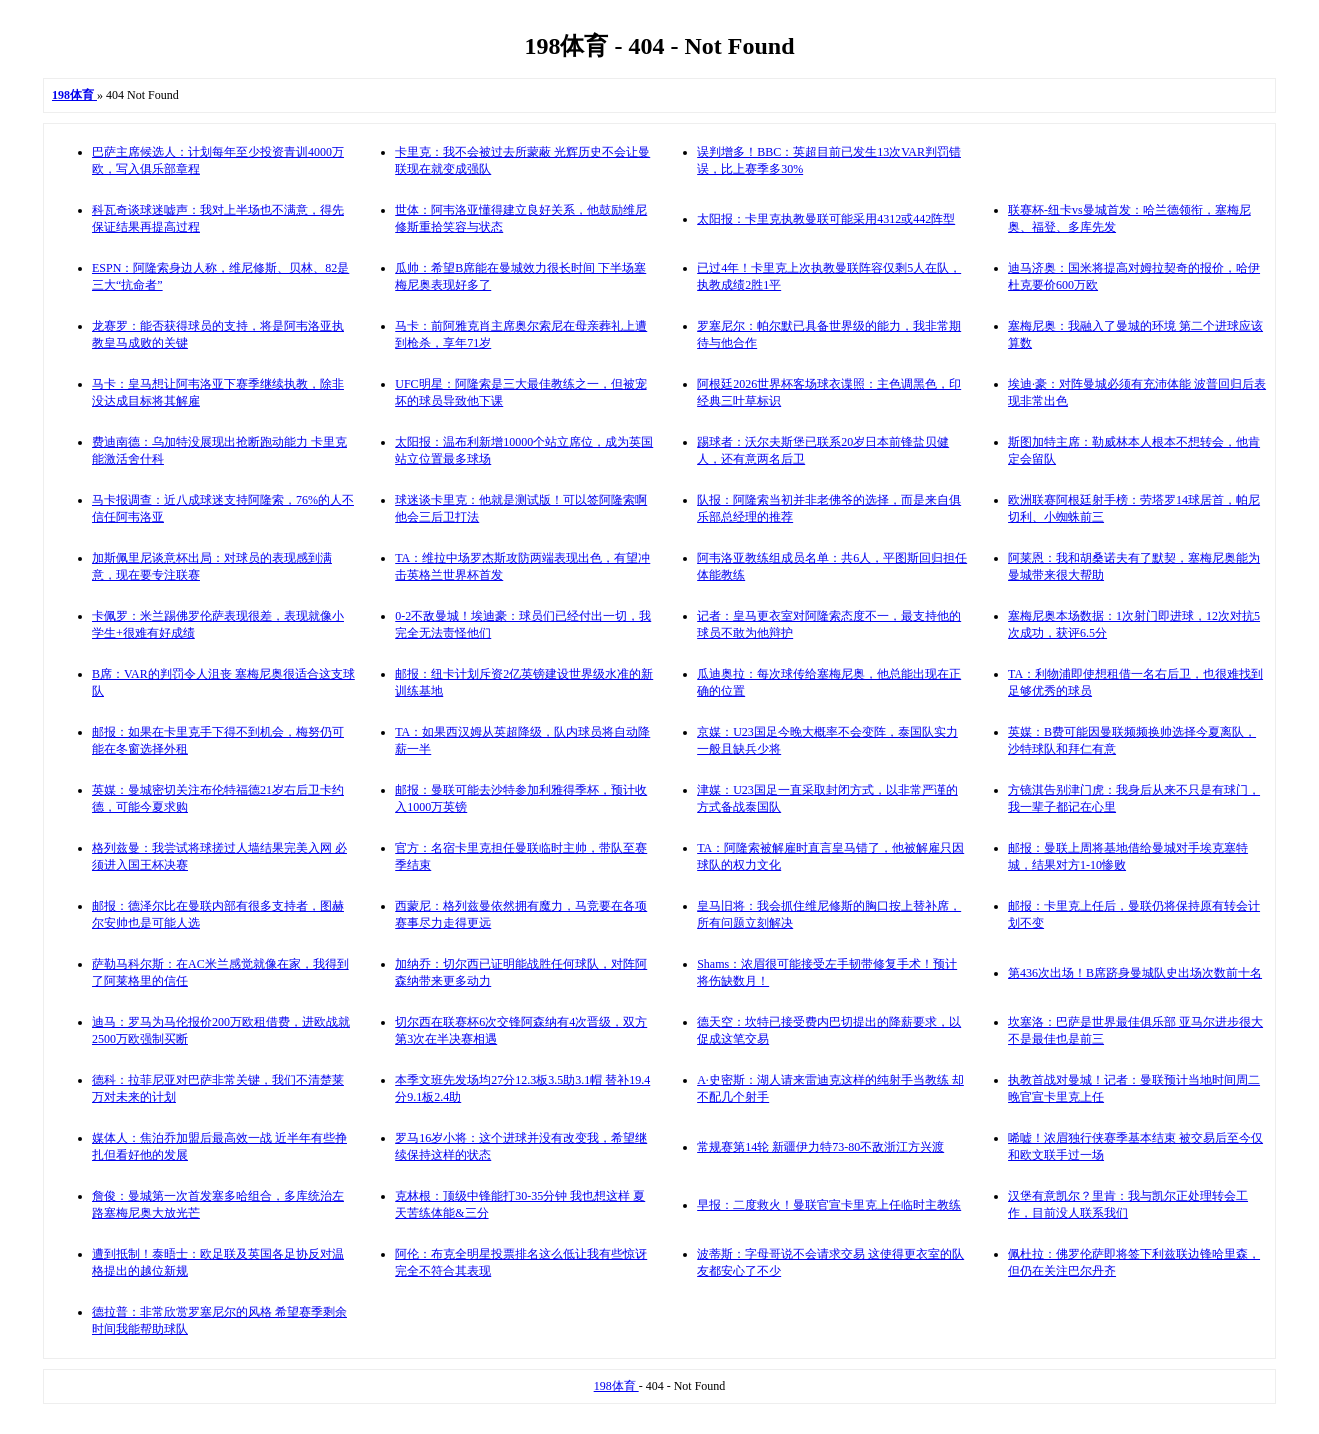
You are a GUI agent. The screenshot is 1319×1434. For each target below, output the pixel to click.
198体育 (616, 1386)
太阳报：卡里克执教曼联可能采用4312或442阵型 (826, 219)
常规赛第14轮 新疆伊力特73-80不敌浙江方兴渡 (820, 1147)
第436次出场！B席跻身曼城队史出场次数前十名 (1135, 973)
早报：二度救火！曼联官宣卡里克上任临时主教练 (829, 1205)
